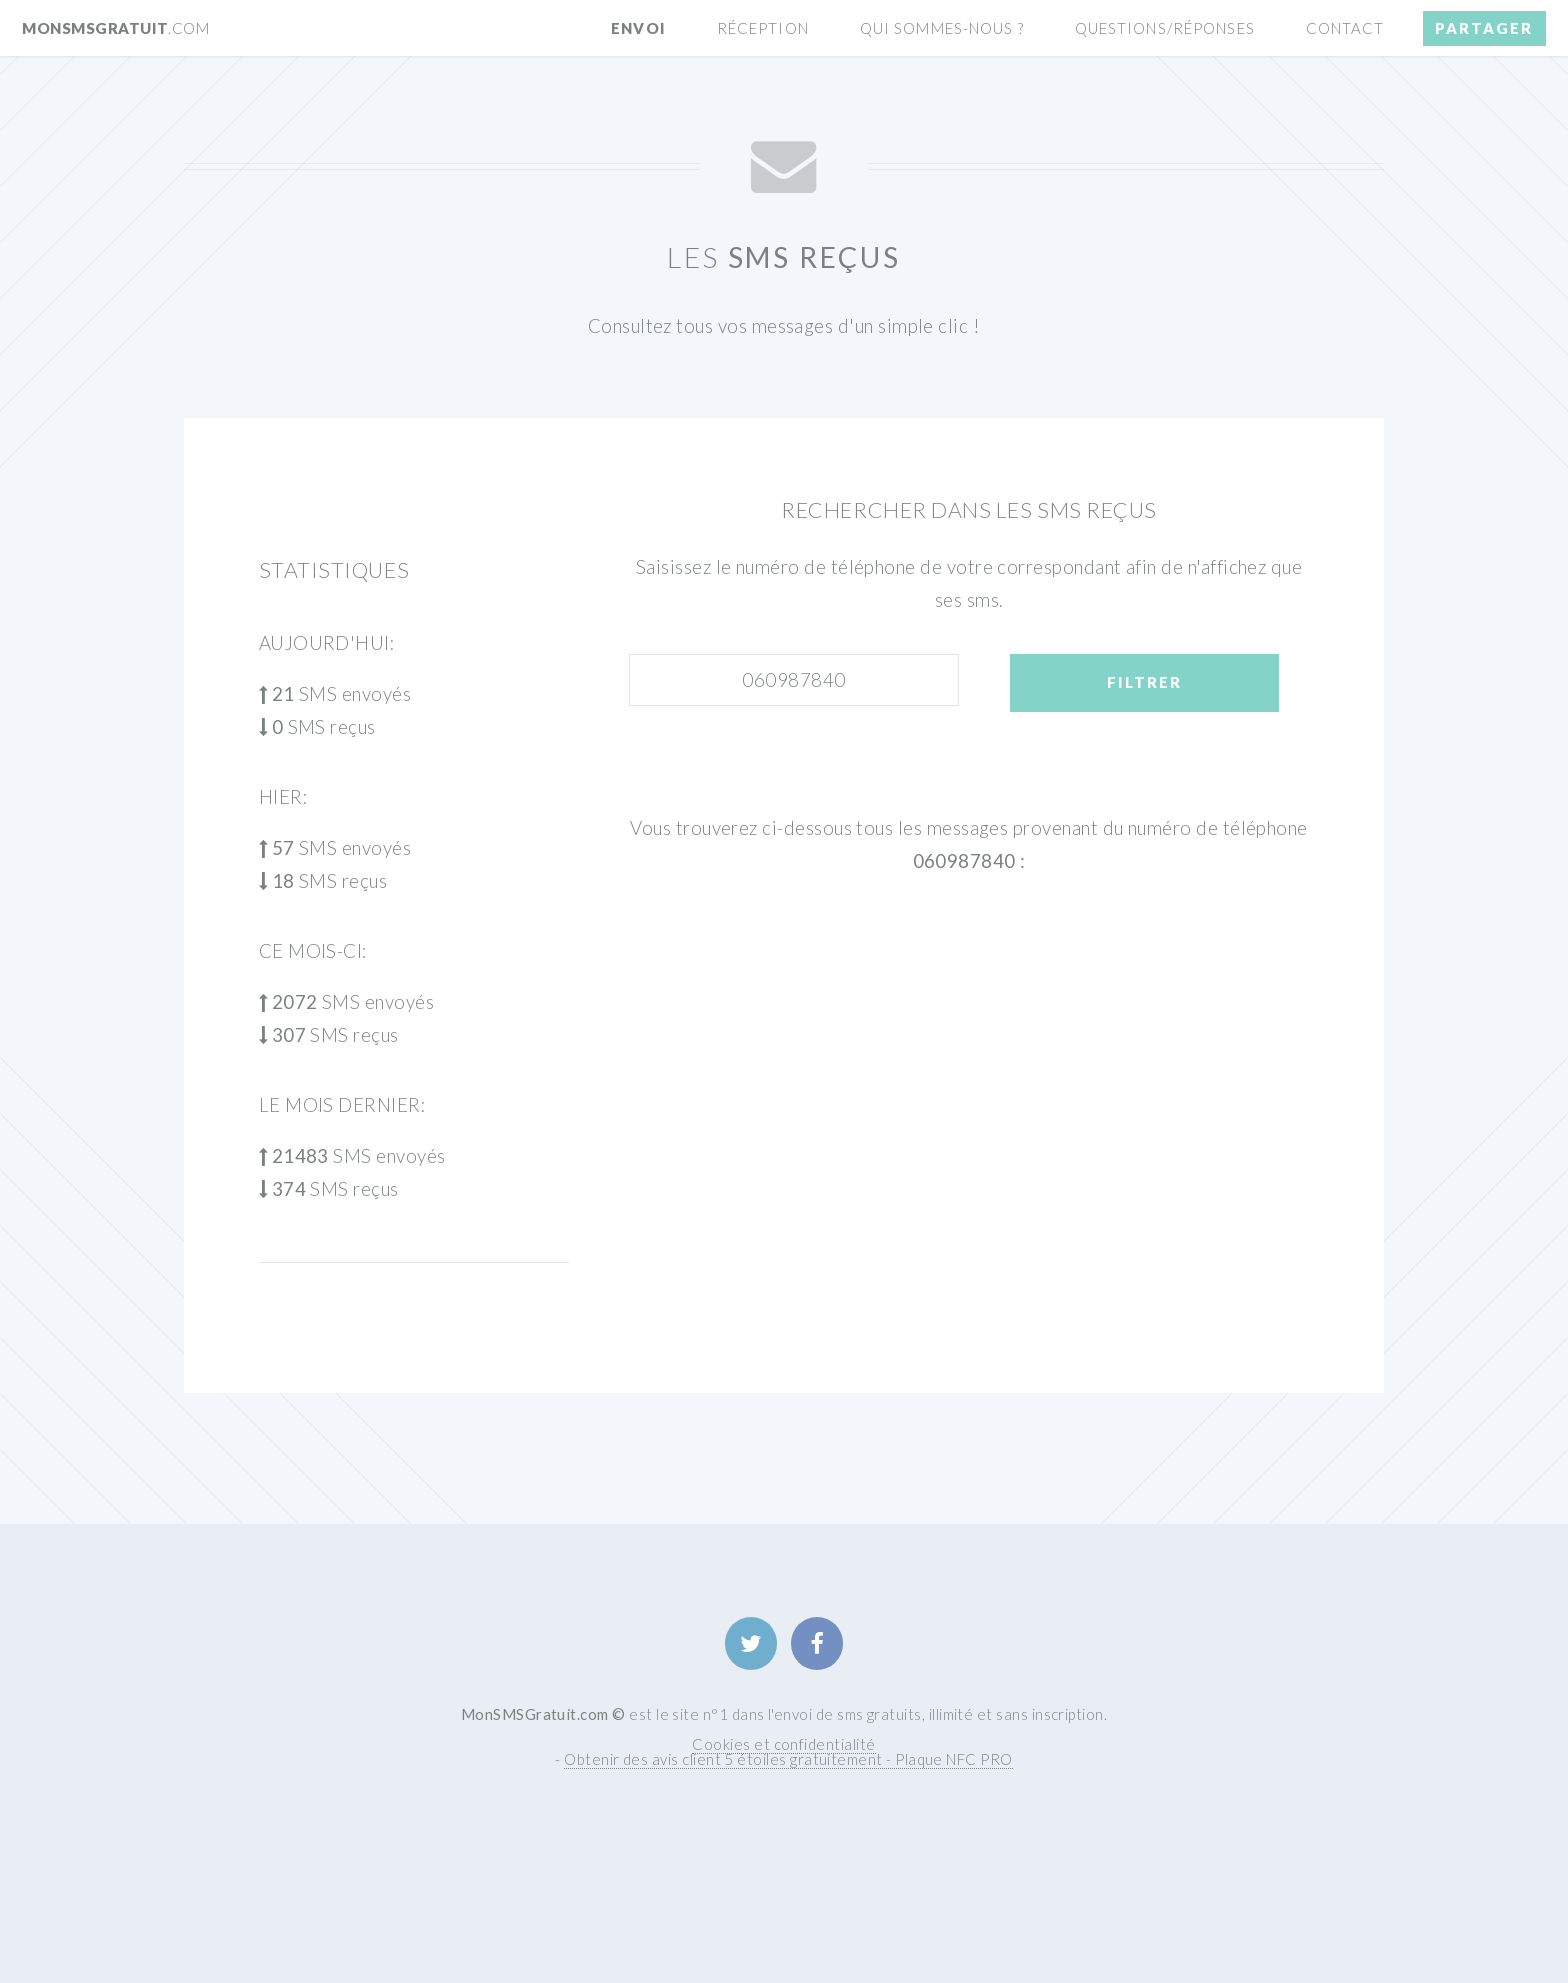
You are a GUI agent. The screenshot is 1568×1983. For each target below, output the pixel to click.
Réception (763, 28)
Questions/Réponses (1165, 28)
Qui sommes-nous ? (942, 28)
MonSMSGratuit (115, 28)
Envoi (638, 28)
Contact (1345, 28)
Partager (1484, 28)
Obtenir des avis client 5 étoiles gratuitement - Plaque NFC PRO (788, 1759)
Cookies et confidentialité (783, 1744)
